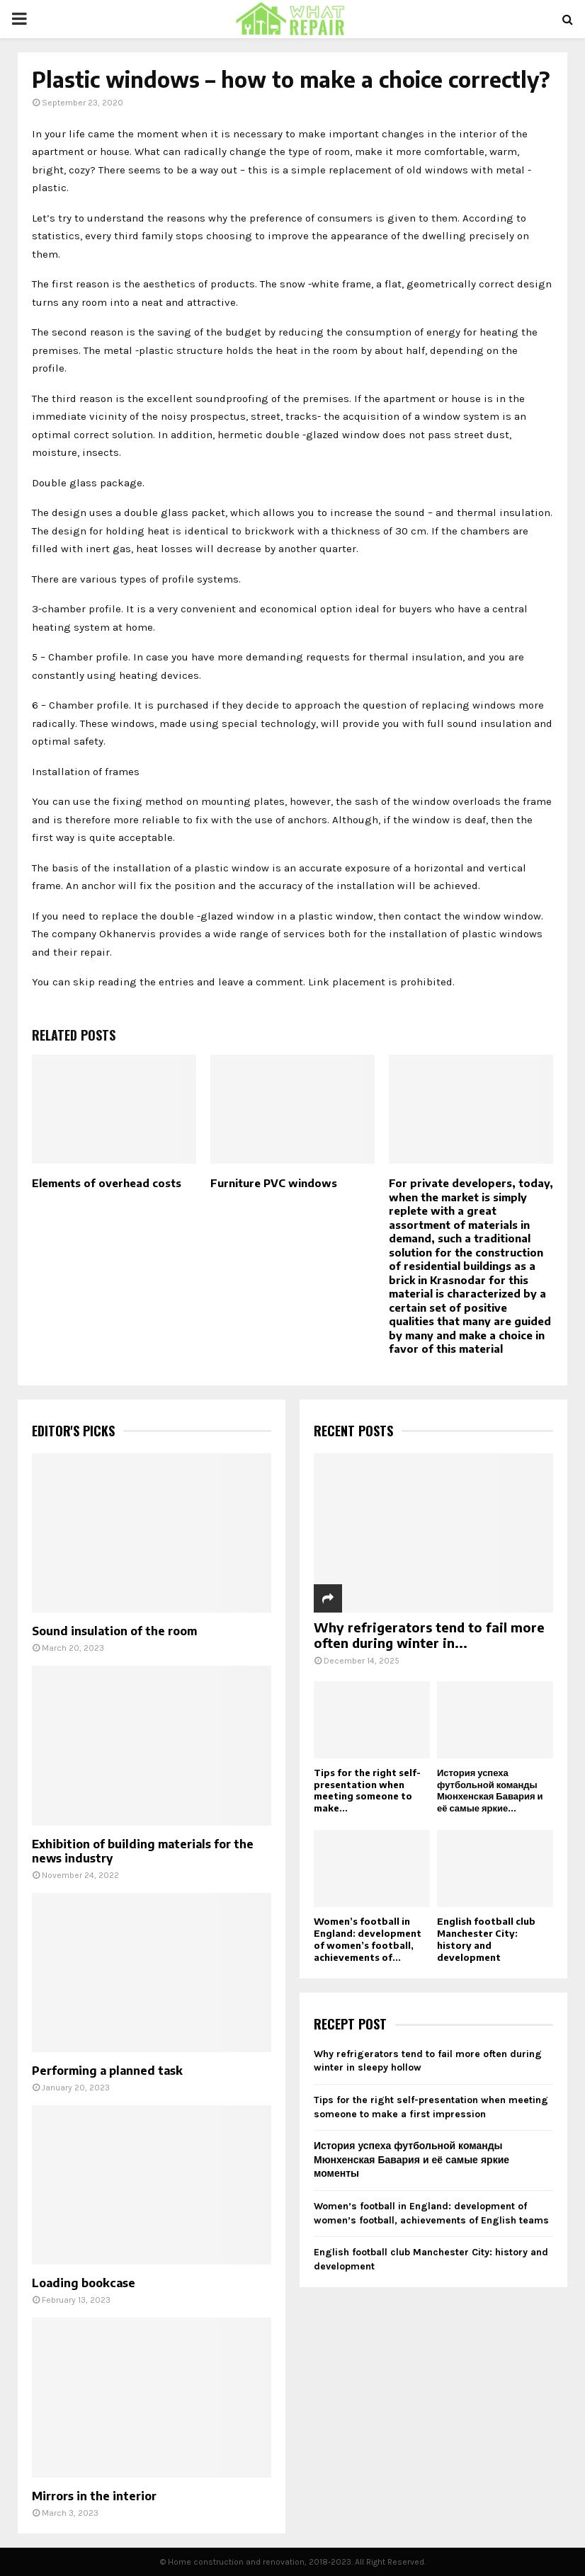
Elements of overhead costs (106, 1183)
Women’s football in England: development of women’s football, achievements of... (367, 1939)
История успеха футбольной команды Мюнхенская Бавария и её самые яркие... (490, 1790)
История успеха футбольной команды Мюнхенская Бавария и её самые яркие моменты (411, 2160)
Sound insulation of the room (114, 1631)
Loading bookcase (83, 2283)
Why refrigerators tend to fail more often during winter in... (429, 1635)
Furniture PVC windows (273, 1183)
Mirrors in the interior (94, 2496)
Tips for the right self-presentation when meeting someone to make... (367, 1790)
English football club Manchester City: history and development (486, 1939)
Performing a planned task (107, 2070)
